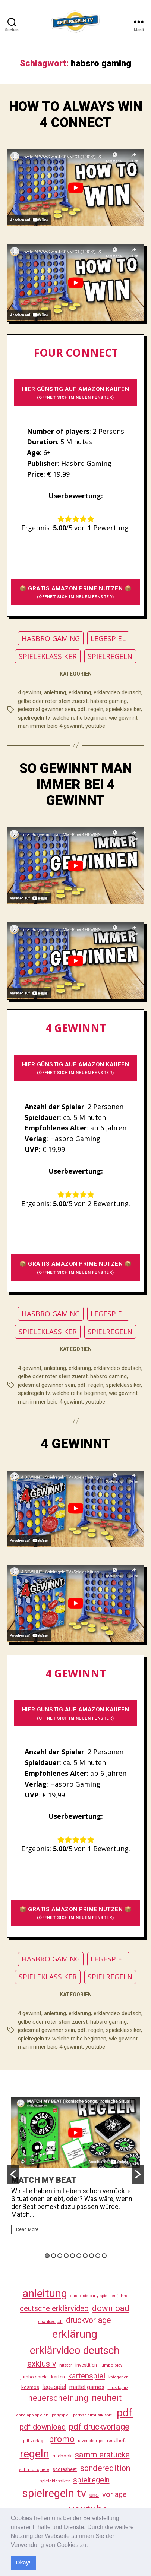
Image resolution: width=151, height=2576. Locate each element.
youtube (95, 726)
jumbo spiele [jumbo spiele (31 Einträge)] (34, 2377)
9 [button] (97, 2255)
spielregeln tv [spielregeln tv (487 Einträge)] (54, 2493)
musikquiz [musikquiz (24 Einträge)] (118, 2387)
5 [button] (72, 2255)
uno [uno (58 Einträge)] (94, 2494)
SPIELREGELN (110, 656)
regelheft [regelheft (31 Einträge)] (116, 2440)
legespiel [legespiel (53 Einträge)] (54, 2386)
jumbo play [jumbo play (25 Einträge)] (111, 2365)
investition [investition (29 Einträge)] (86, 2365)
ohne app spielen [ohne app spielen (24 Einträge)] (32, 2415)
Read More (27, 2229)
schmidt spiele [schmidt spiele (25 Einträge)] (34, 2469)
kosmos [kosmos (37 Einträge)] (30, 2387)
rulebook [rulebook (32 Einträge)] (62, 2456)
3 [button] (59, 2255)
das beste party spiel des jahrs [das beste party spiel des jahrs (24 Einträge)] (98, 2296)
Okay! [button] (23, 2563)
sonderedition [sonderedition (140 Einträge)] (105, 2468)
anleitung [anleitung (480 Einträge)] (44, 2293)
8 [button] (91, 2255)
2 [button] (53, 2255)
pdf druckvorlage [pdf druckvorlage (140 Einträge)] (99, 2426)
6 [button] (78, 2255)
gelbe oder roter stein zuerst (53, 701)
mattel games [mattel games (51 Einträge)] (86, 2387)
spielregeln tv (34, 717)
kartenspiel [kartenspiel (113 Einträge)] (86, 2375)
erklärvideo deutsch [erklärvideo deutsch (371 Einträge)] (74, 2350)
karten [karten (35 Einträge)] (58, 2377)
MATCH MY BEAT (43, 2180)
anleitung (55, 692)
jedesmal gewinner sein (46, 709)
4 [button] (66, 2255)
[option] (75, 2169)
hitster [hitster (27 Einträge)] (65, 2365)
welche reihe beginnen (79, 717)
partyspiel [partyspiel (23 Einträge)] (61, 2415)
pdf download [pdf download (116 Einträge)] (43, 2426)
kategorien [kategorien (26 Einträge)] (118, 2377)
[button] (90, 2545)
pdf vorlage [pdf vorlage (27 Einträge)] (34, 2440)
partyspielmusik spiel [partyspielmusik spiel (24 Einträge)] (93, 2415)
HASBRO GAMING (51, 638)
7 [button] (85, 2255)
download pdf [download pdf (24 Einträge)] (50, 2321)
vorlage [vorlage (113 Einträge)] (114, 2494)
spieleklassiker (123, 709)
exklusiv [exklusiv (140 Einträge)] (41, 2363)
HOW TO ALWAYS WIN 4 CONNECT (75, 114)
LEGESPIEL (108, 638)
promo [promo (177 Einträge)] (62, 2439)
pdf (82, 709)
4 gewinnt (29, 692)
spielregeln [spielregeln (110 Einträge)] (91, 2479)
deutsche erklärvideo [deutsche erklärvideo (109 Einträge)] (54, 2308)
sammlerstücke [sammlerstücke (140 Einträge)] (102, 2454)
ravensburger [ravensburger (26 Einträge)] (91, 2440)
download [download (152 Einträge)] (110, 2308)
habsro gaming (108, 701)
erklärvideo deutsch (117, 692)
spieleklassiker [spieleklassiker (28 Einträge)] (55, 2481)
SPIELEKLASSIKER (48, 656)
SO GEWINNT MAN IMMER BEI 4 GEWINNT (75, 784)
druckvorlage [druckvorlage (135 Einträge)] (88, 2320)
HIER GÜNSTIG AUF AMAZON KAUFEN (75, 393)
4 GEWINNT (75, 1444)
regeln (95, 709)
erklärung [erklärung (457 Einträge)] (74, 2334)
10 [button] (104, 2255)
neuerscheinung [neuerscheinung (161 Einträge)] (58, 2398)
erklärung (80, 692)
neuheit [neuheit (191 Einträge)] (107, 2398)
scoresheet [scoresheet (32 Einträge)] (65, 2469)
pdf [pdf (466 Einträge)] (125, 2412)
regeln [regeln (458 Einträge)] (34, 2453)
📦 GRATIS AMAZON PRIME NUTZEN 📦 (75, 592)
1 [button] (47, 2255)
